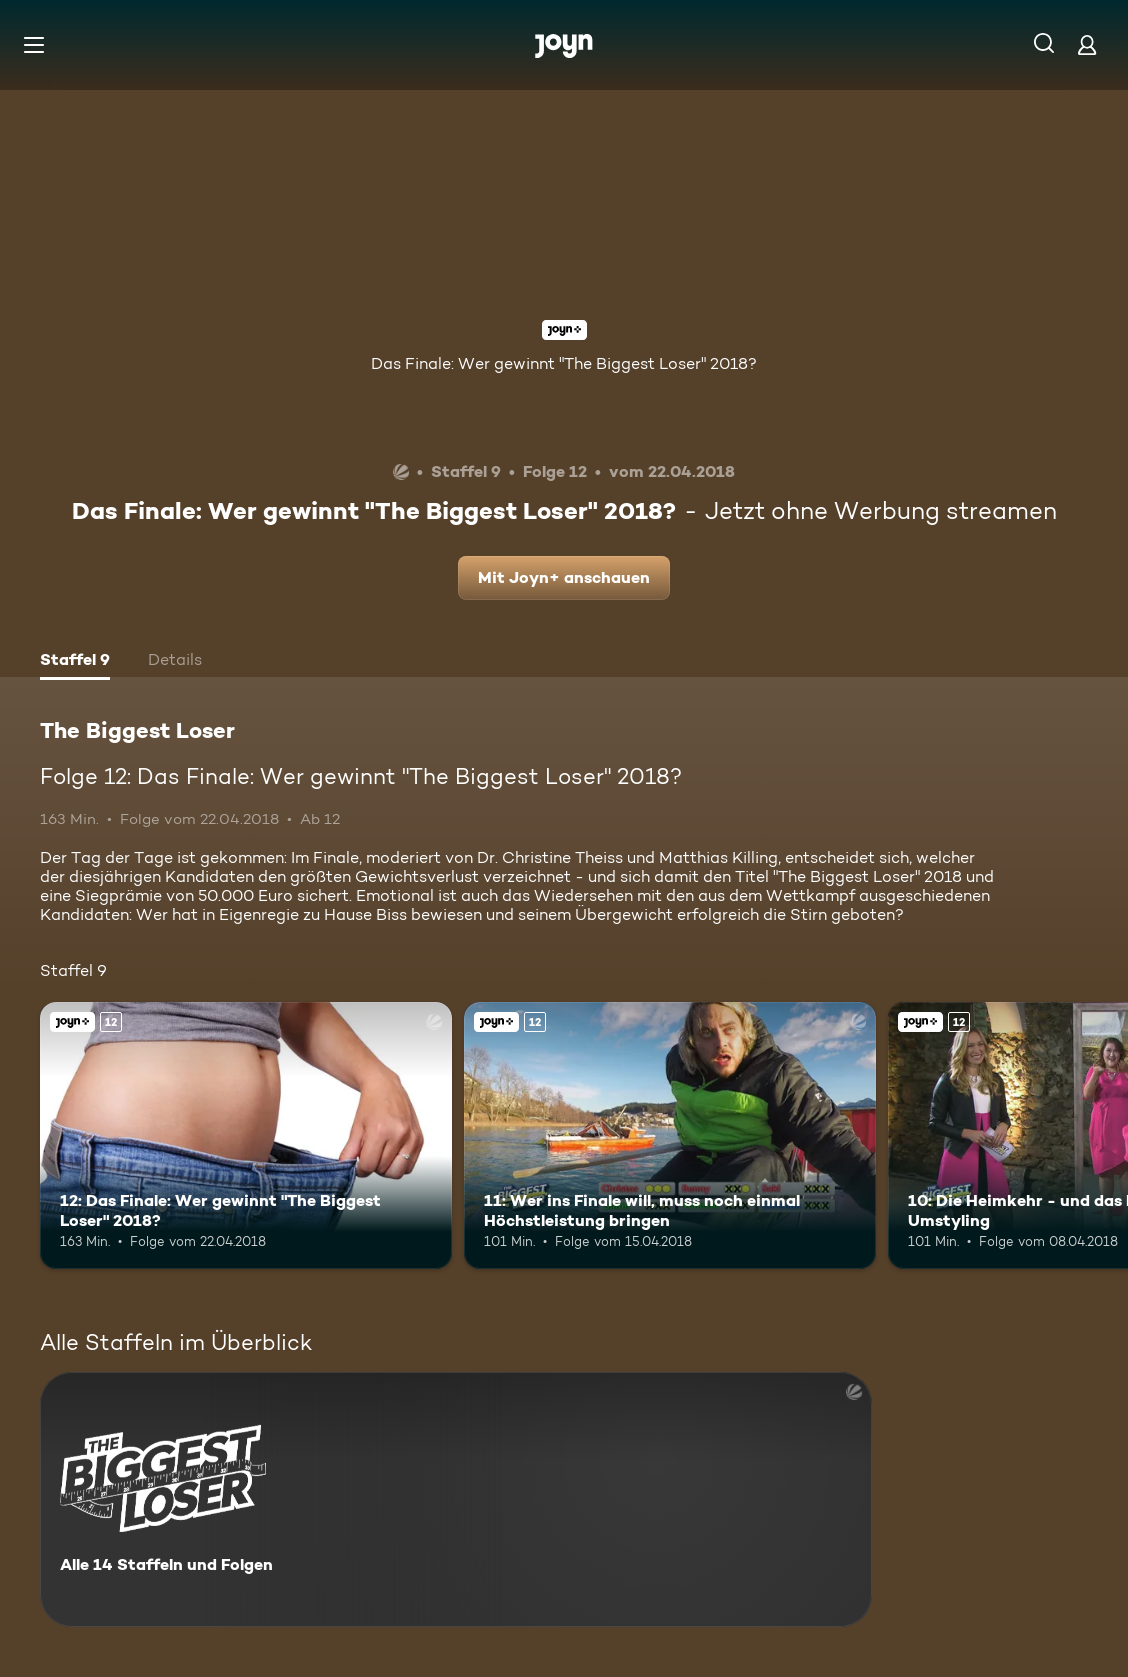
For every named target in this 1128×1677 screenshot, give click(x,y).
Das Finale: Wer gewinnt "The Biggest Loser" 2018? (564, 363)
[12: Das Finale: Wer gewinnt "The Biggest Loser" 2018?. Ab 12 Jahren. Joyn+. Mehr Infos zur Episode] (246, 1136)
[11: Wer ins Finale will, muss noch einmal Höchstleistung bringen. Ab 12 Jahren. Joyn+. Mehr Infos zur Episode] (670, 1136)
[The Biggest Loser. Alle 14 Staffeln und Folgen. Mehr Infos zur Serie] (456, 1499)
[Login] (1087, 44)
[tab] (75, 662)
